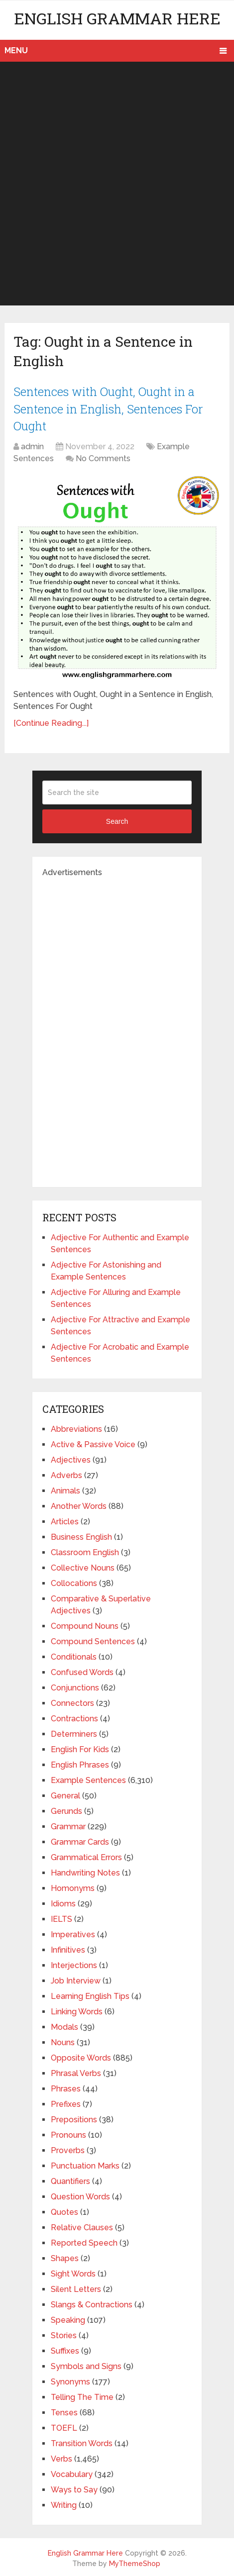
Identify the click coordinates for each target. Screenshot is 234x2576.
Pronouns (68, 2133)
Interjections (74, 1964)
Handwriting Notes (85, 1871)
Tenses (64, 2411)
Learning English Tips (90, 1994)
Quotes (64, 2210)
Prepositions (74, 2118)
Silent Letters (76, 2287)
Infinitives (68, 1948)
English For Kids (80, 1748)
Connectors (72, 1701)
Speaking (68, 2318)
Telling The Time (82, 2395)
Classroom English (85, 1551)
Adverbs (66, 1474)
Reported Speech (84, 2241)
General (65, 1794)
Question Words (80, 2195)
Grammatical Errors (86, 1856)
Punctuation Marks (85, 2164)
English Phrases (80, 1763)
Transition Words (82, 2442)
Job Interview (76, 1979)
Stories (64, 2334)
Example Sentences (88, 1778)
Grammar (68, 1825)
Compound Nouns (84, 1624)
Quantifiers (70, 2179)
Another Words (79, 1504)
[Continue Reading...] (51, 721)
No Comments (103, 457)
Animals (65, 1489)
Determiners (74, 1732)
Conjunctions (75, 1686)
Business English (81, 1535)
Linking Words (77, 2010)
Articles (65, 1520)
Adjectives (71, 1458)
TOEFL (64, 2426)
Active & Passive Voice (93, 1443)
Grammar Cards (80, 1840)
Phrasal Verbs (76, 2072)
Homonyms (73, 1886)
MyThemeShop (134, 2562)
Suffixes (65, 2349)
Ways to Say (74, 2488)
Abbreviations (76, 1427)
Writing (64, 2503)
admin (32, 445)
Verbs (61, 2457)
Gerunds (66, 1809)
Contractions (74, 1717)
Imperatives (73, 1933)
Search (117, 820)
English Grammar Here (117, 18)
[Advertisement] (117, 183)
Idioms (63, 1902)
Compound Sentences (93, 1640)
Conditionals (74, 1655)
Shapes (65, 2257)
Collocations (74, 1581)
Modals (64, 2025)
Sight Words (73, 2272)
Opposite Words (81, 2056)
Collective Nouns (83, 1566)
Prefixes (66, 2102)
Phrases (66, 2087)
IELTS (61, 1917)
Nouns (63, 2041)
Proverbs (68, 2149)
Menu (16, 50)
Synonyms (70, 2380)
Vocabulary (72, 2472)
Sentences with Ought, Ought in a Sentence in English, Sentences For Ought (109, 407)
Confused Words (82, 1671)
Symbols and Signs (86, 2365)
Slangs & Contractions (91, 2303)
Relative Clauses (82, 2226)
